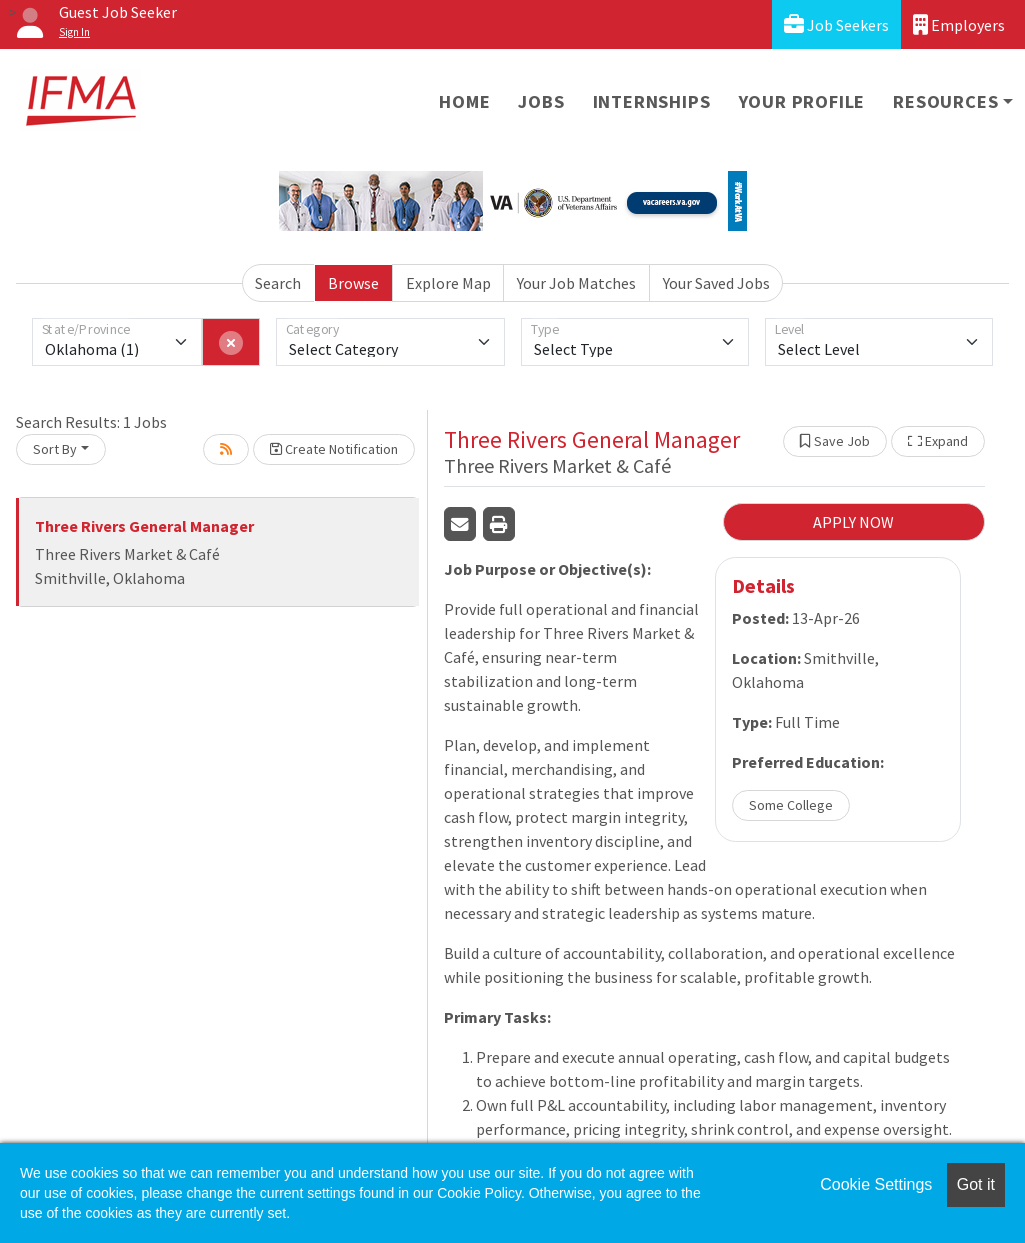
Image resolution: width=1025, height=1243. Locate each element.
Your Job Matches (576, 283)
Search (278, 283)
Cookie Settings (876, 1184)
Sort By (55, 449)
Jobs (541, 101)
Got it (976, 1184)
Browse (353, 283)
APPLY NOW (853, 522)
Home (464, 101)
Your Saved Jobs (716, 283)
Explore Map (448, 283)
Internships (652, 101)
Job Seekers (836, 24)
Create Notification (334, 449)
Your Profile (802, 101)
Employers (959, 24)
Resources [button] (945, 101)
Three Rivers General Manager (144, 526)
